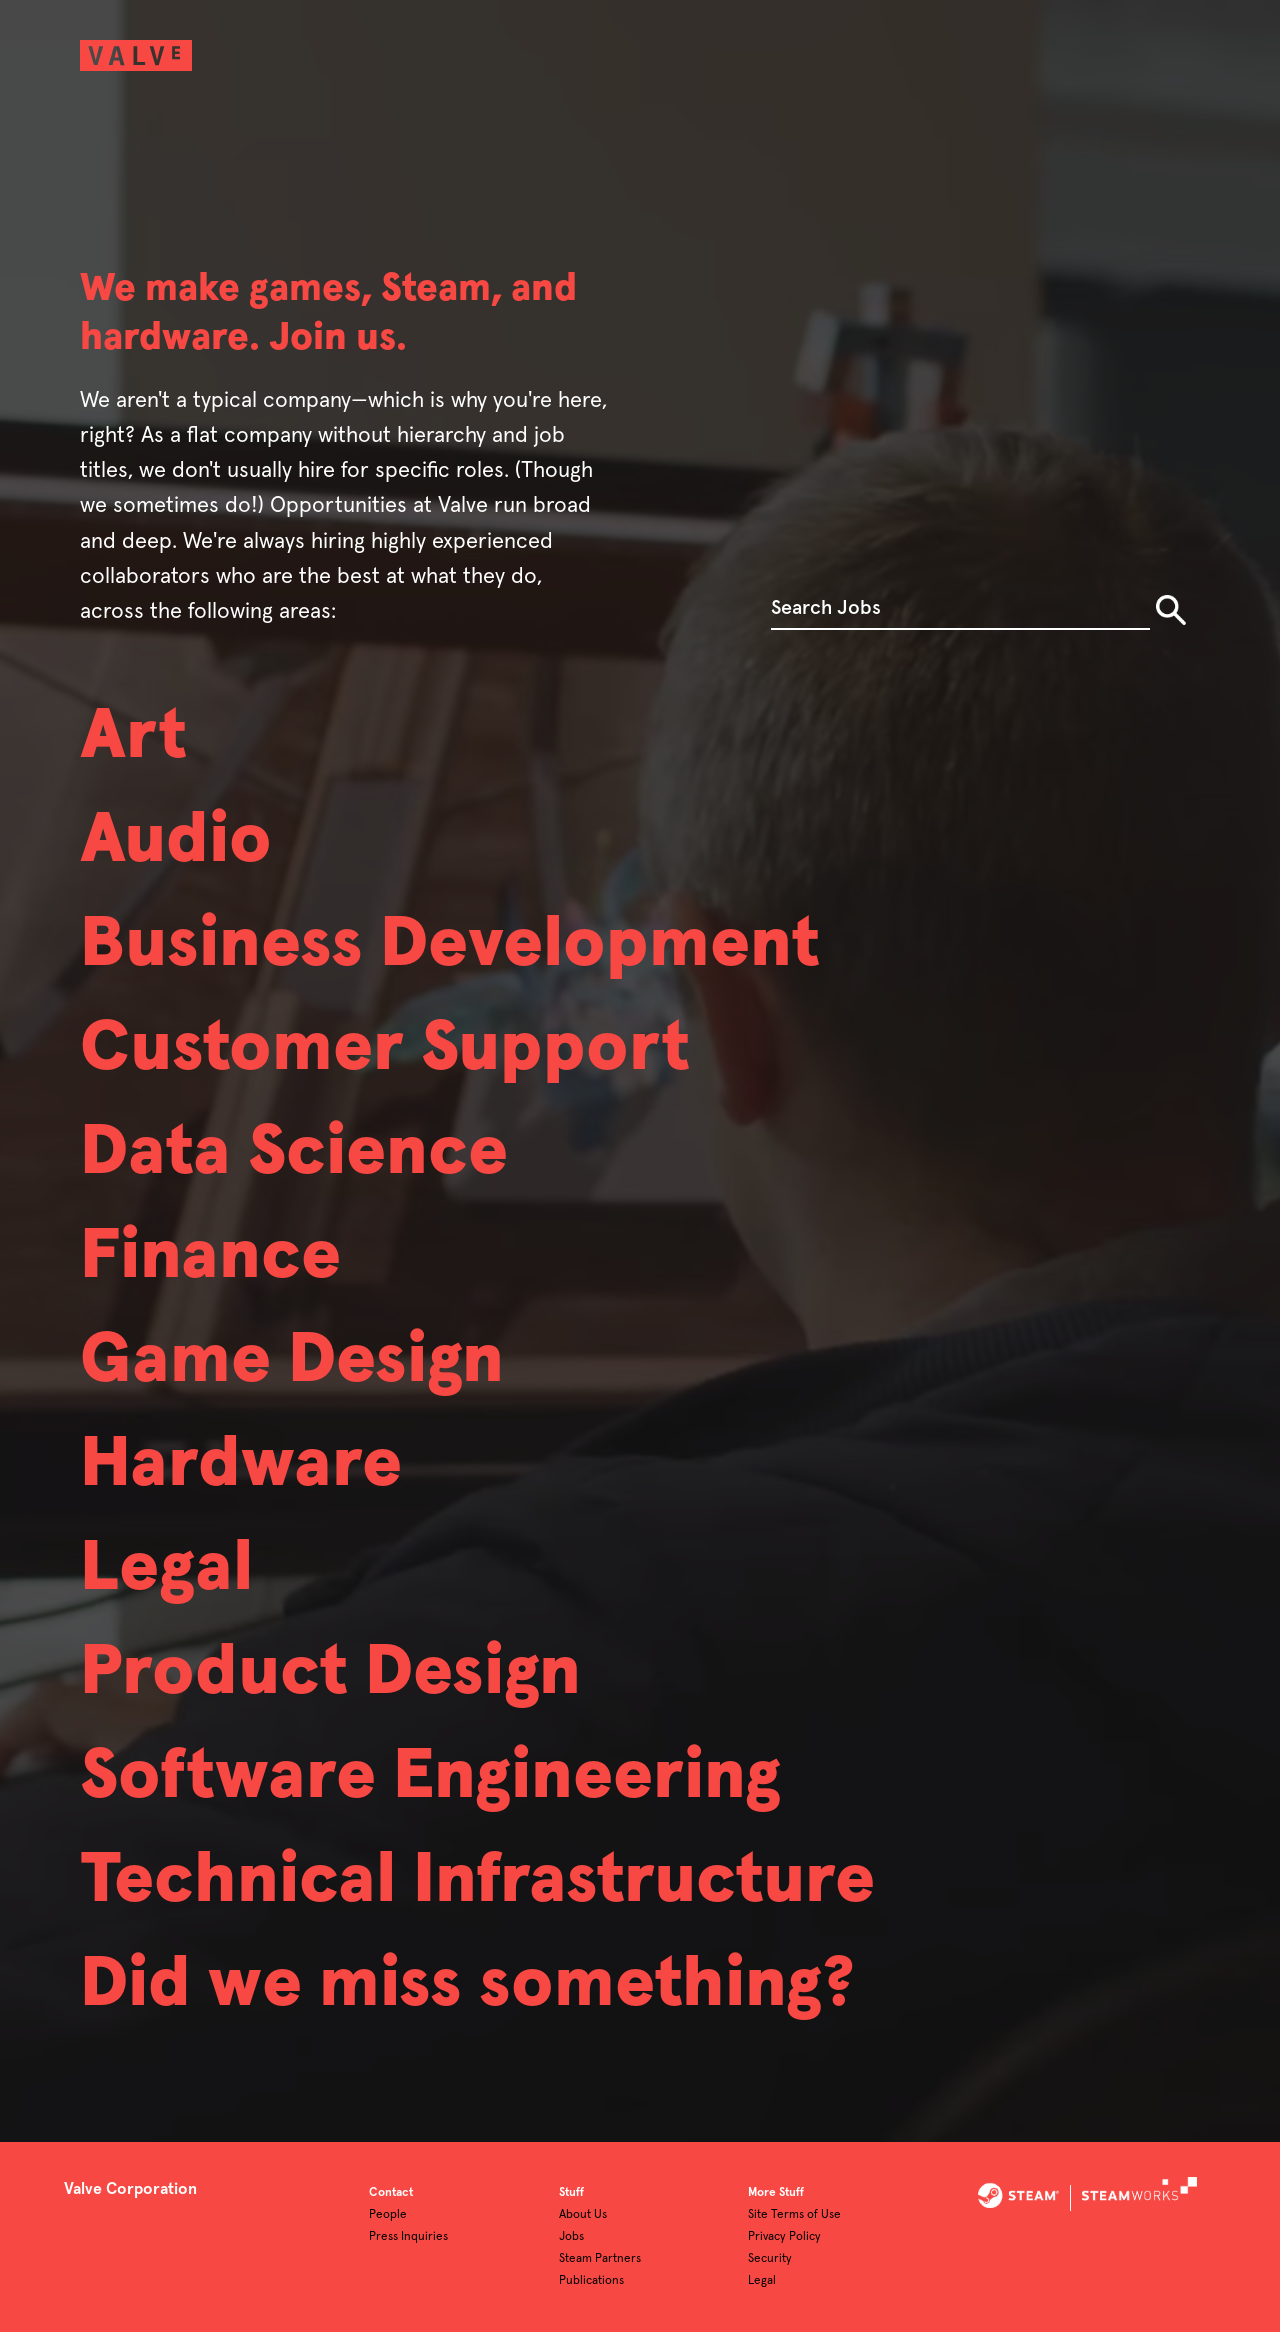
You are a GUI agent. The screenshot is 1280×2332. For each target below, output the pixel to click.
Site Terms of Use (794, 2215)
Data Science (294, 1153)
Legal (166, 1569)
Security (770, 2259)
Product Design (330, 1673)
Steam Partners (600, 2259)
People (388, 2215)
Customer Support (385, 1049)
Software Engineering (430, 1777)
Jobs (571, 2237)
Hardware (241, 1465)
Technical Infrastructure (477, 1881)
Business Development (450, 945)
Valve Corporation (130, 2189)
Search (1171, 610)
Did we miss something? (467, 1985)
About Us (583, 2215)
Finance (210, 1257)
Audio (176, 841)
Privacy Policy (784, 2237)
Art (133, 737)
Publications (591, 2281)
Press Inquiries (408, 2237)
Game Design (292, 1361)
